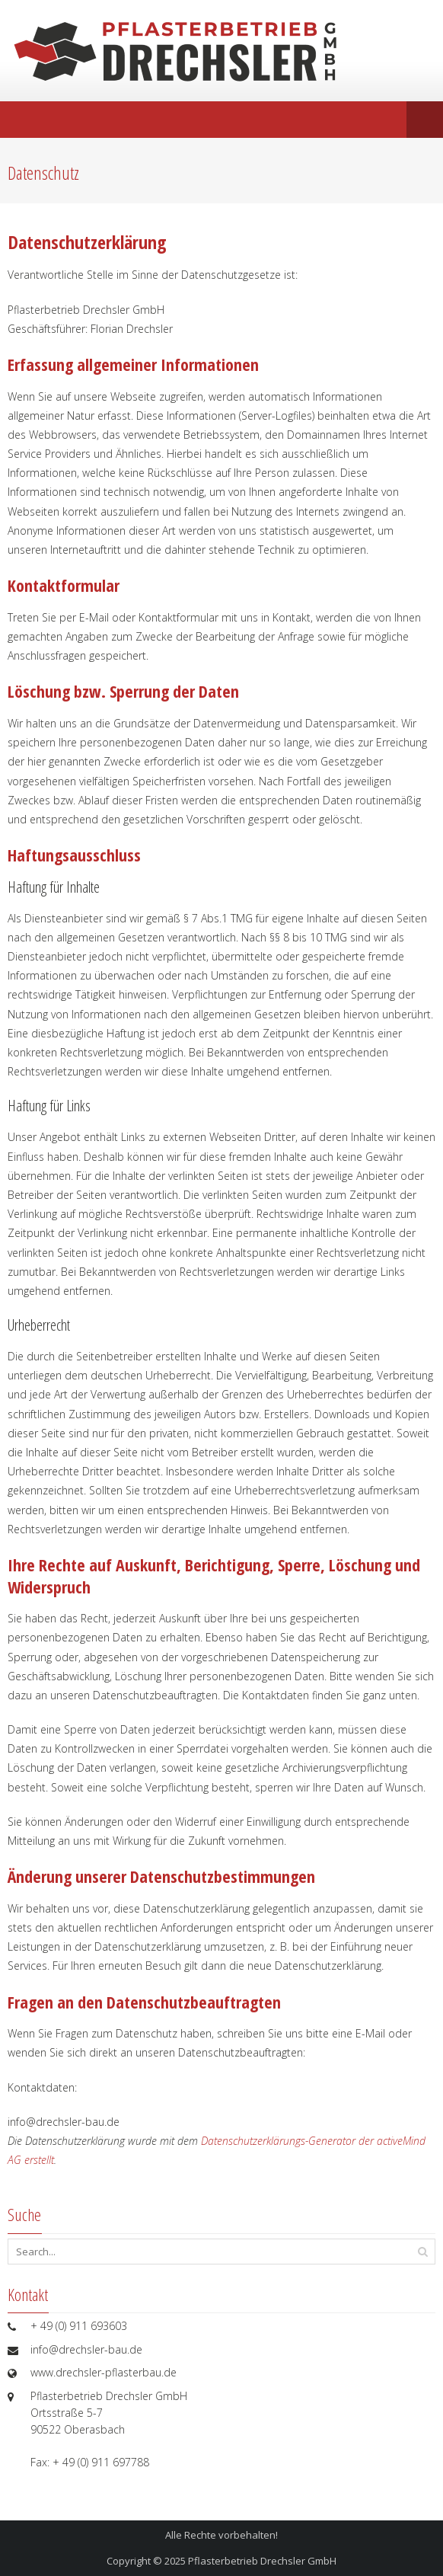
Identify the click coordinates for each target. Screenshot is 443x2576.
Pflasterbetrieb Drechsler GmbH (262, 2561)
